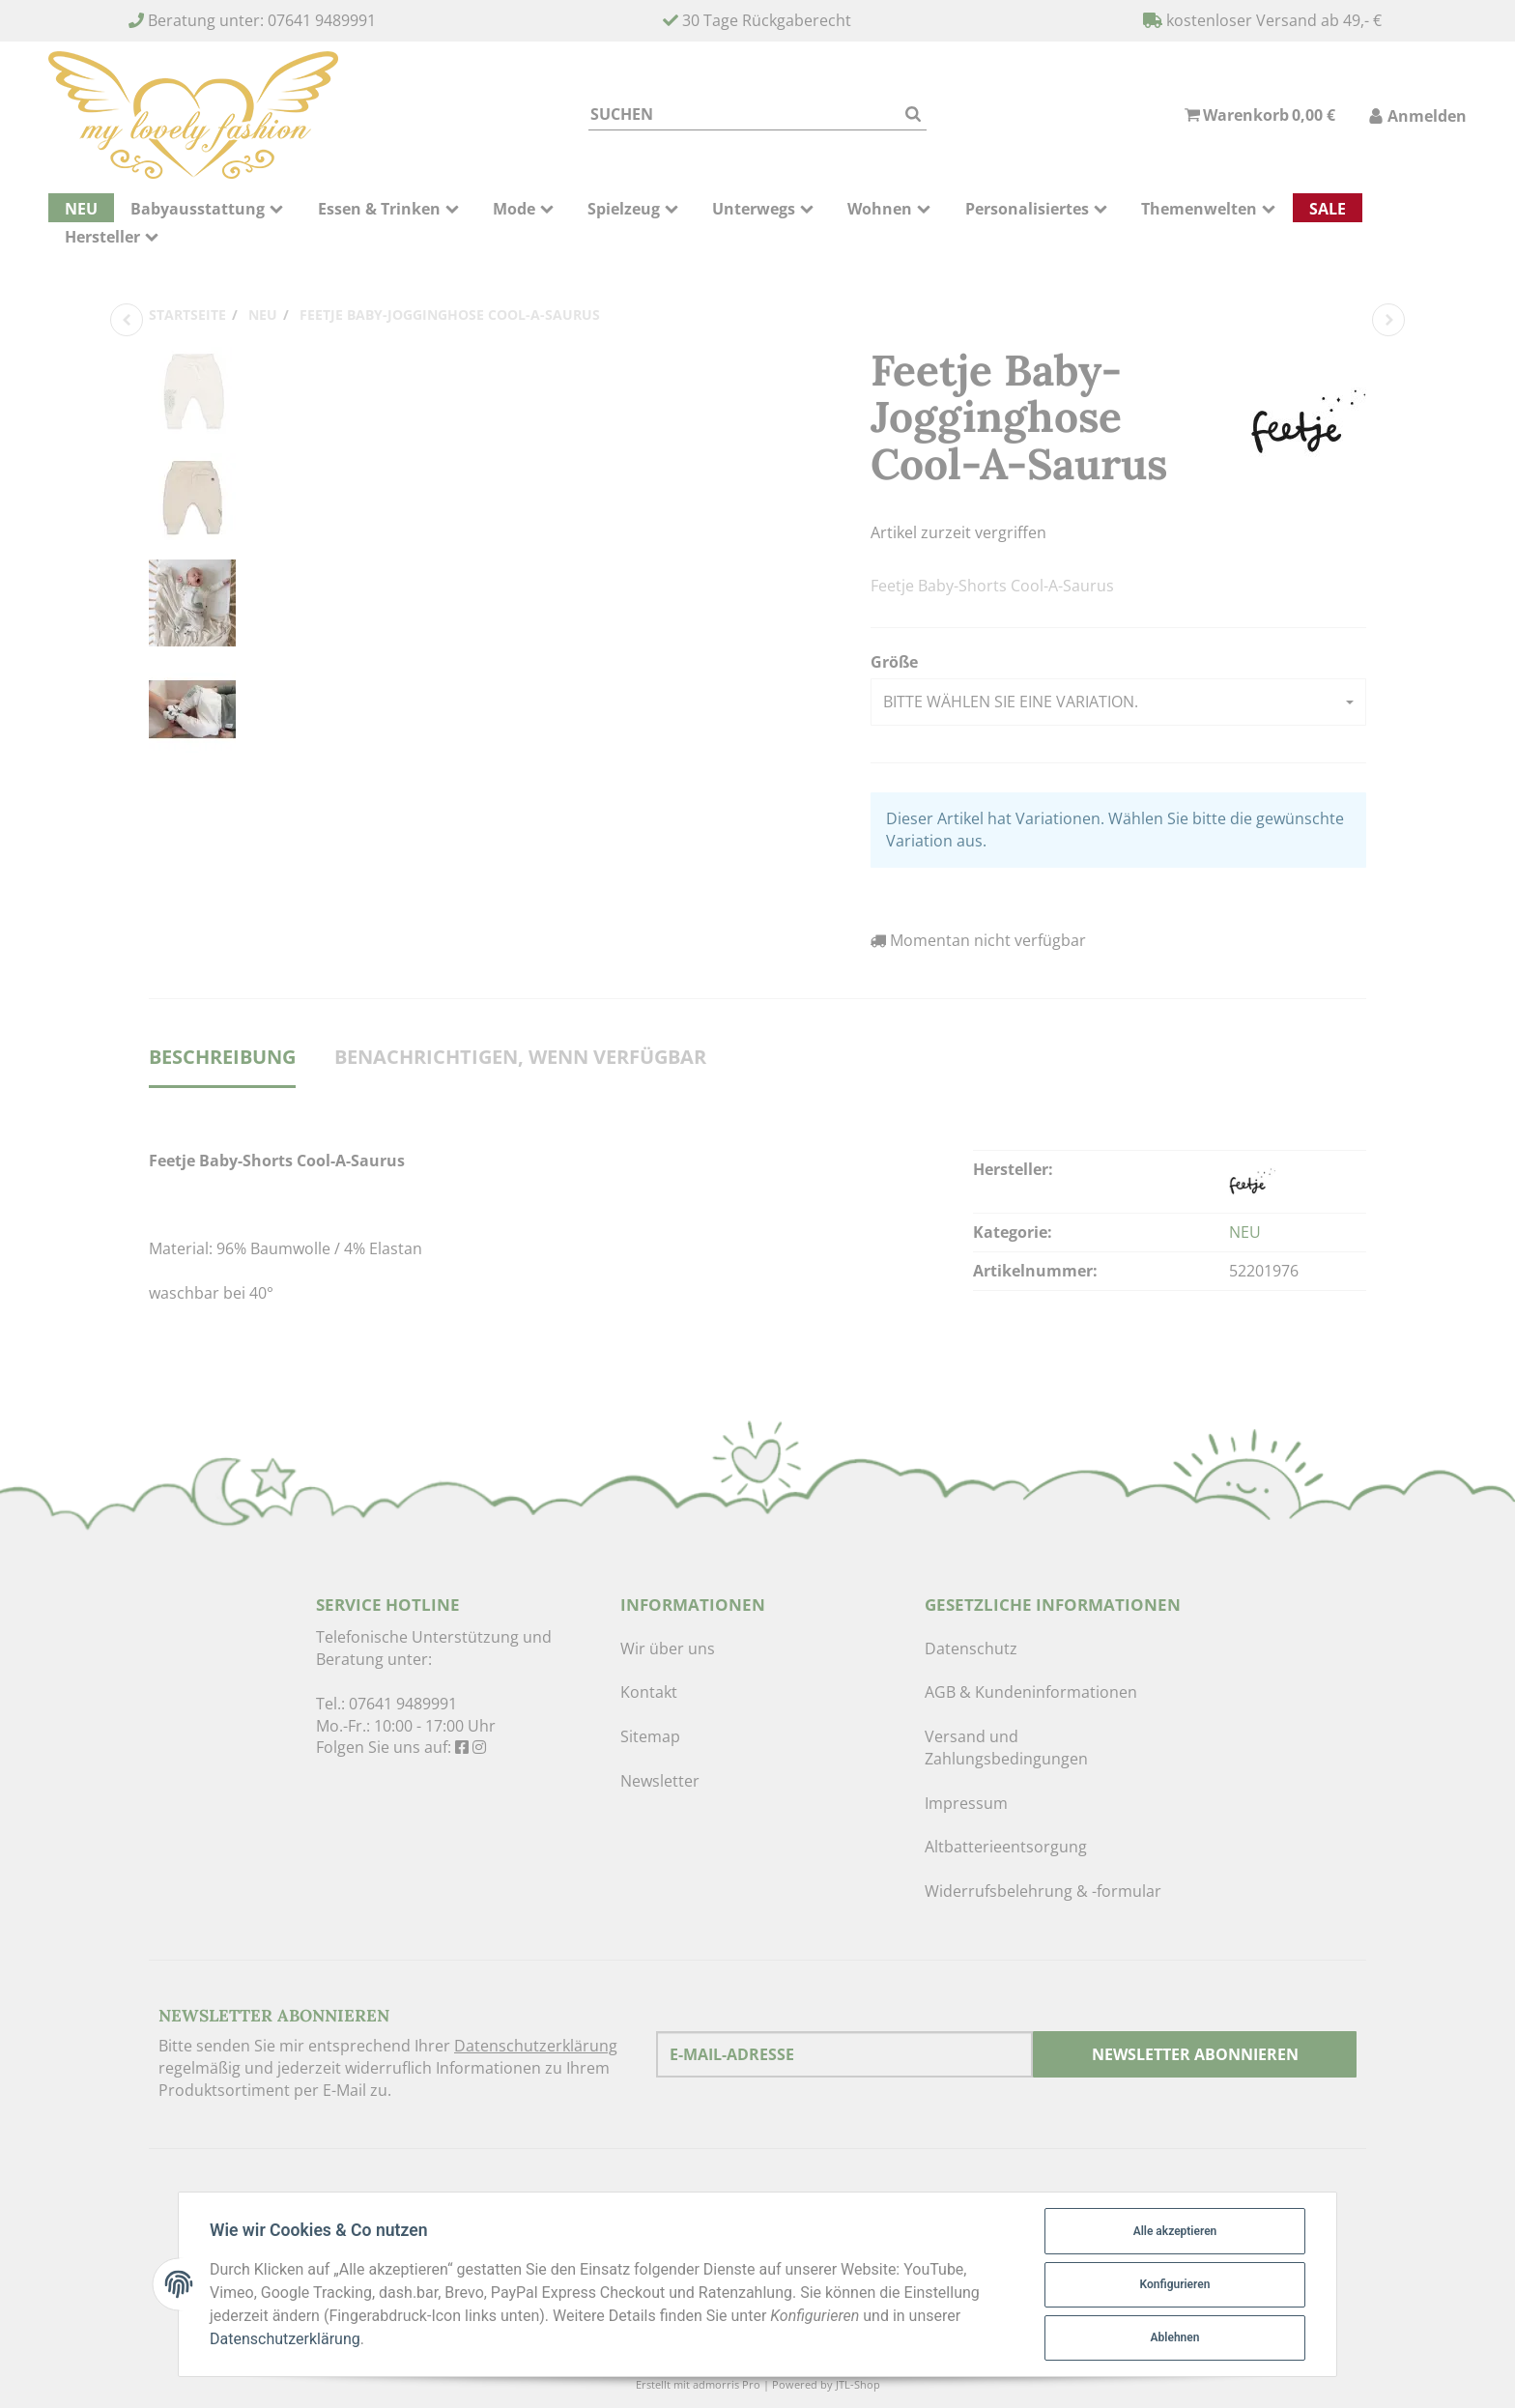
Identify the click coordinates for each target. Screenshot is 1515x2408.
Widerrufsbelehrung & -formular (1043, 1891)
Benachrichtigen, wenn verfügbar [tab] (520, 1057)
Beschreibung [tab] (222, 1057)
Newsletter (660, 1781)
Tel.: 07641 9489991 (386, 1703)
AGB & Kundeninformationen (1031, 1692)
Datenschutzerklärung (535, 2045)
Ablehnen (1175, 2337)
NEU (1245, 1232)
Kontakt (648, 1692)
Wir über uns (667, 1648)
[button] (1118, 702)
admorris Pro (726, 2384)
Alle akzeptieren (1175, 2231)
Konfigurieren (1175, 2284)
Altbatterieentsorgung (1006, 1846)
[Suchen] (744, 114)
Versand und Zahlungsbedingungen (1006, 1747)
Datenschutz (971, 1648)
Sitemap (650, 1736)
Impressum (966, 1803)
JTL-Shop (858, 2384)
